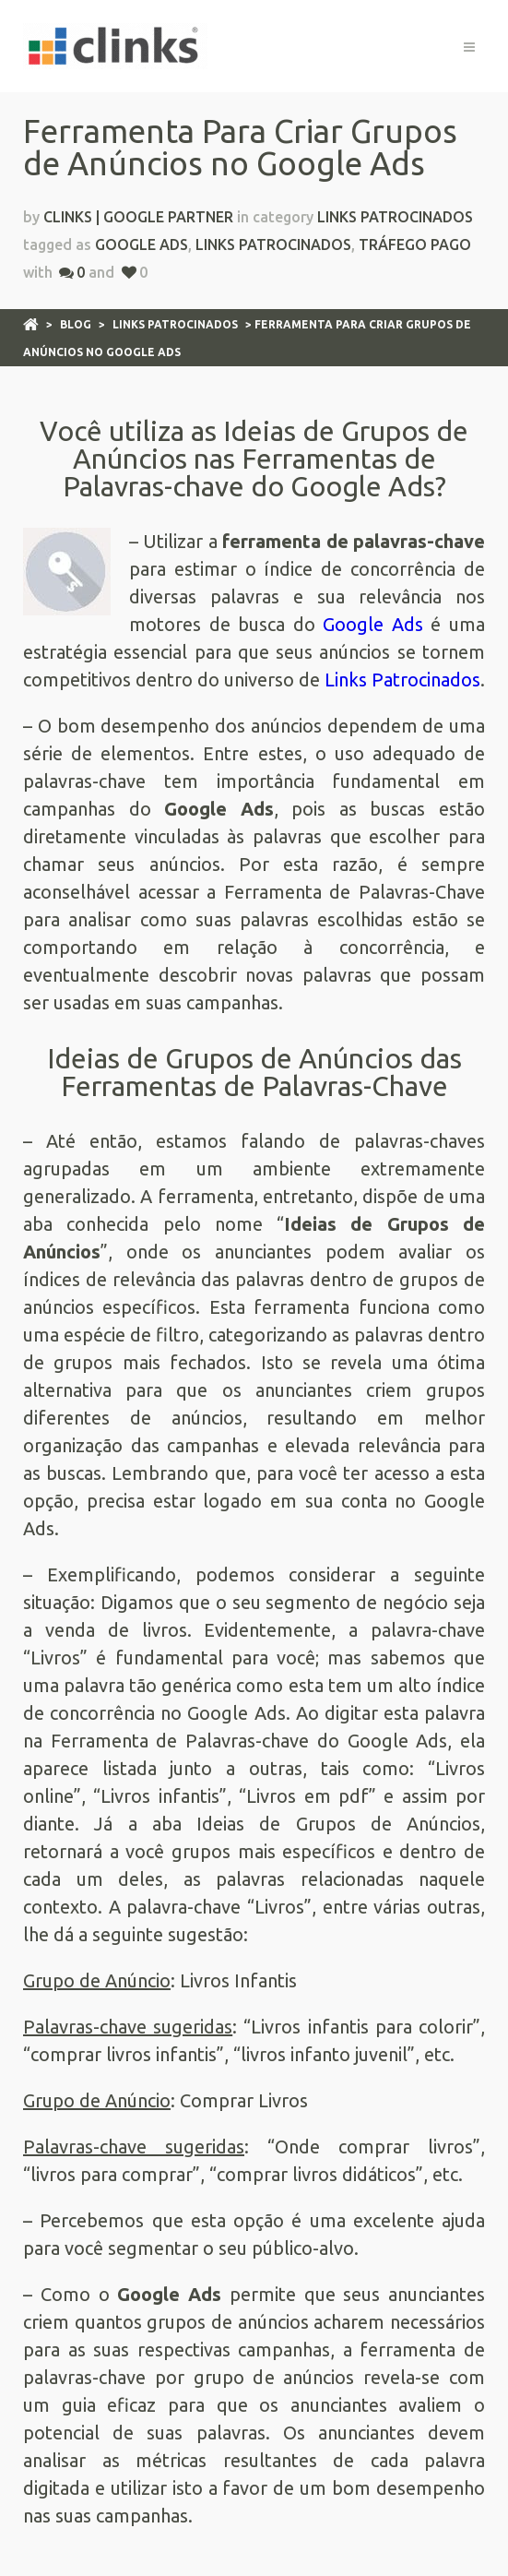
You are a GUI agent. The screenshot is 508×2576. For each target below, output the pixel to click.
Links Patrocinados (395, 217)
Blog (75, 324)
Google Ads (141, 244)
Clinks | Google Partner (138, 217)
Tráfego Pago (415, 244)
